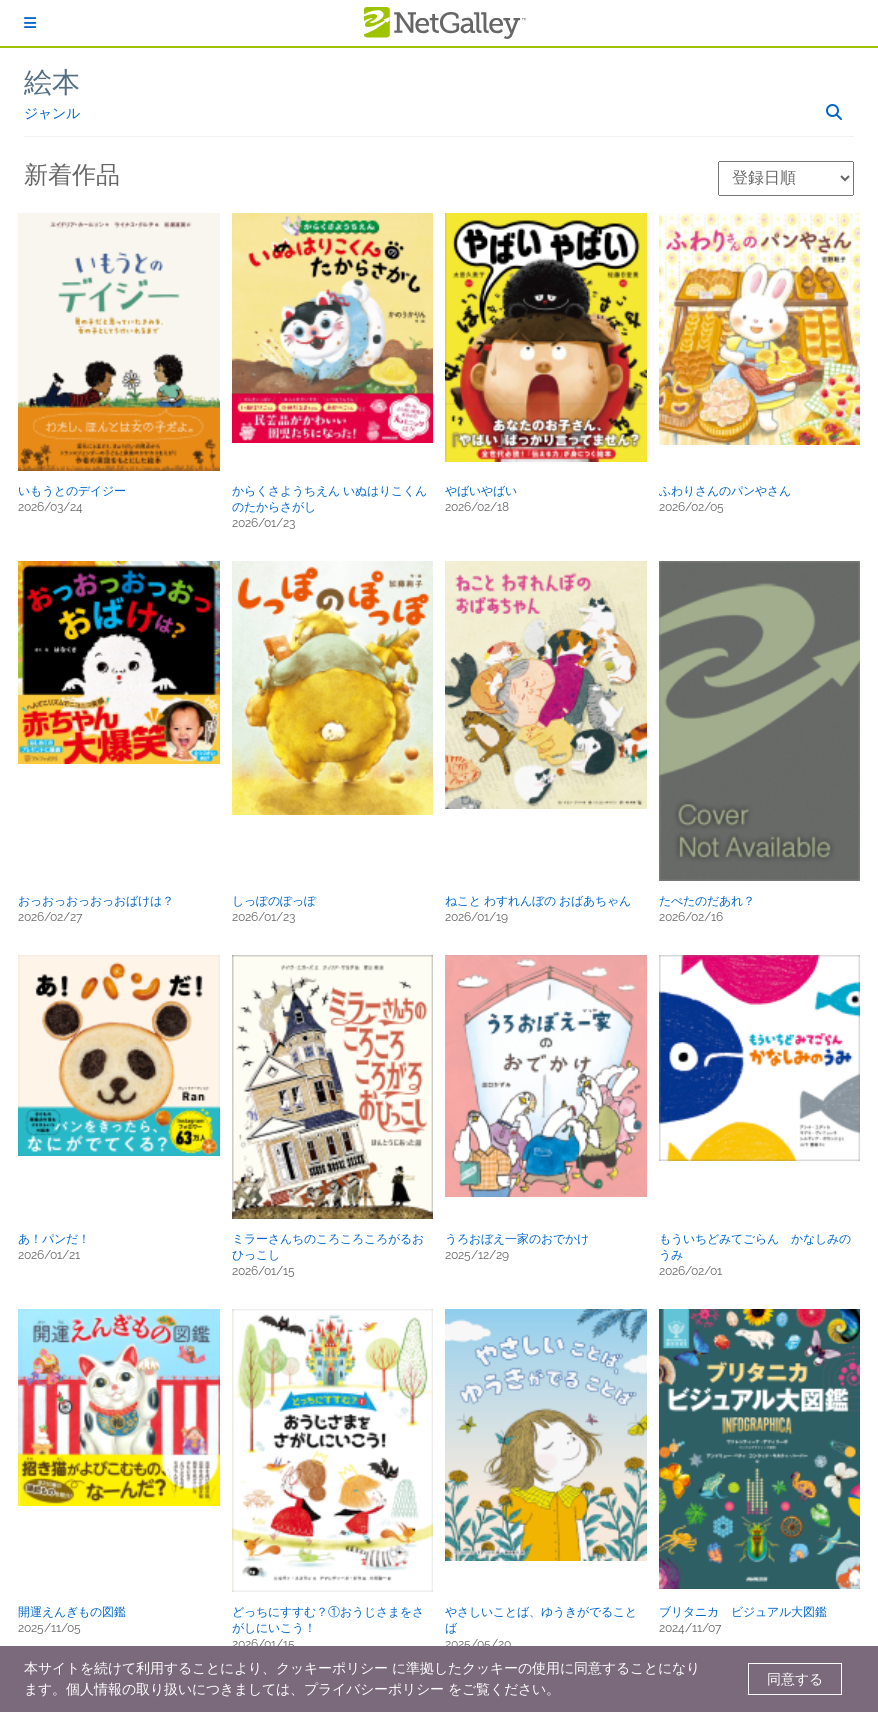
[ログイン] (30, 23)
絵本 (52, 82)
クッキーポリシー (332, 1668)
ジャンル (52, 113)
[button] (119, 341)
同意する (795, 1679)
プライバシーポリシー (374, 1689)
